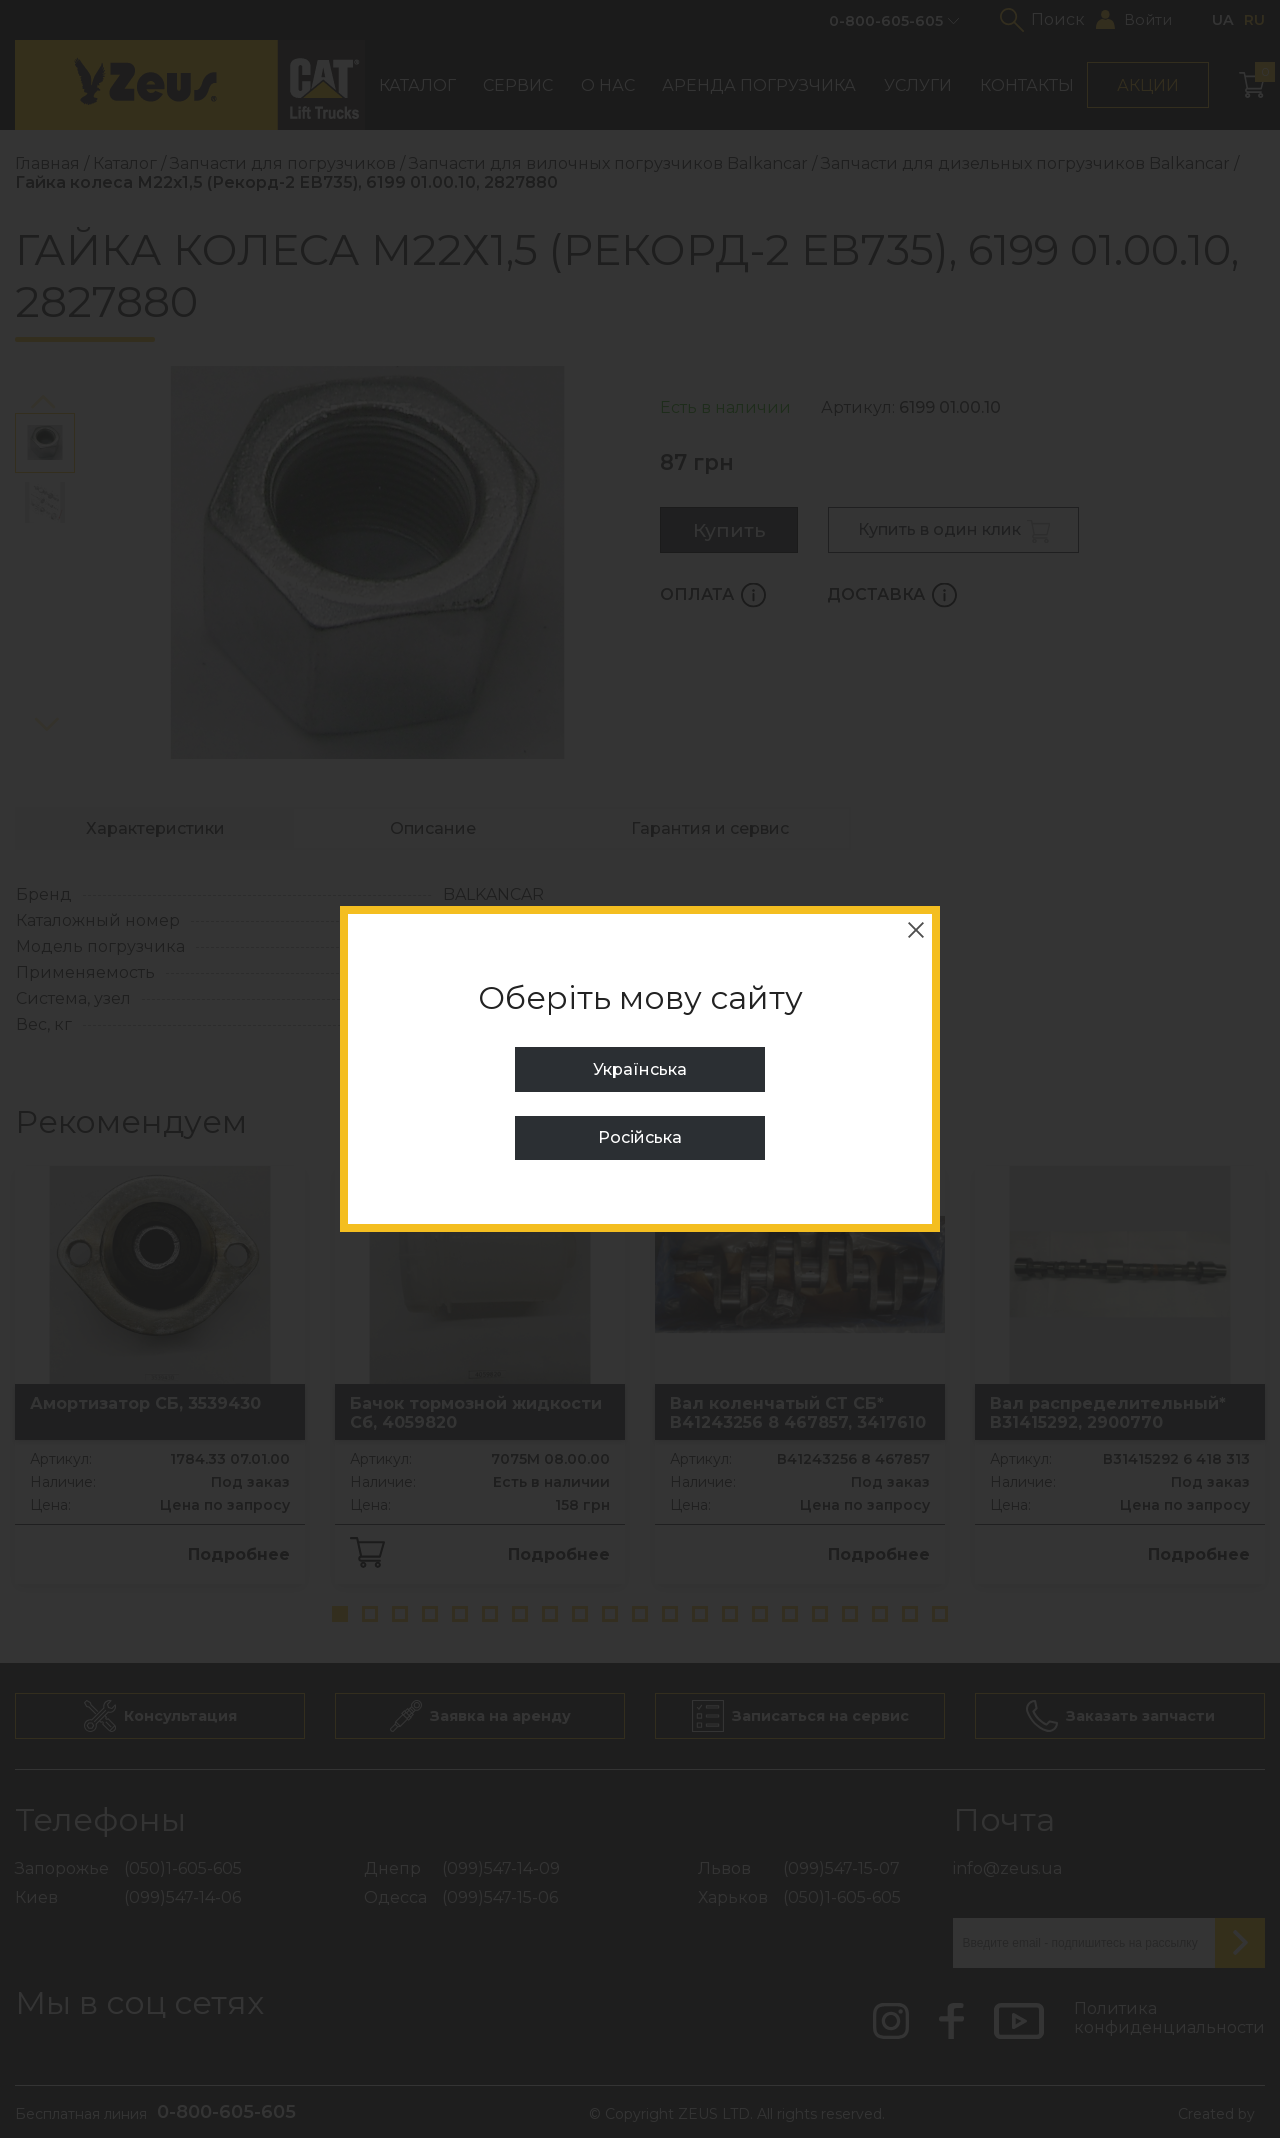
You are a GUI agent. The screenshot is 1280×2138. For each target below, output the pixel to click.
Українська (640, 1069)
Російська (640, 1137)
